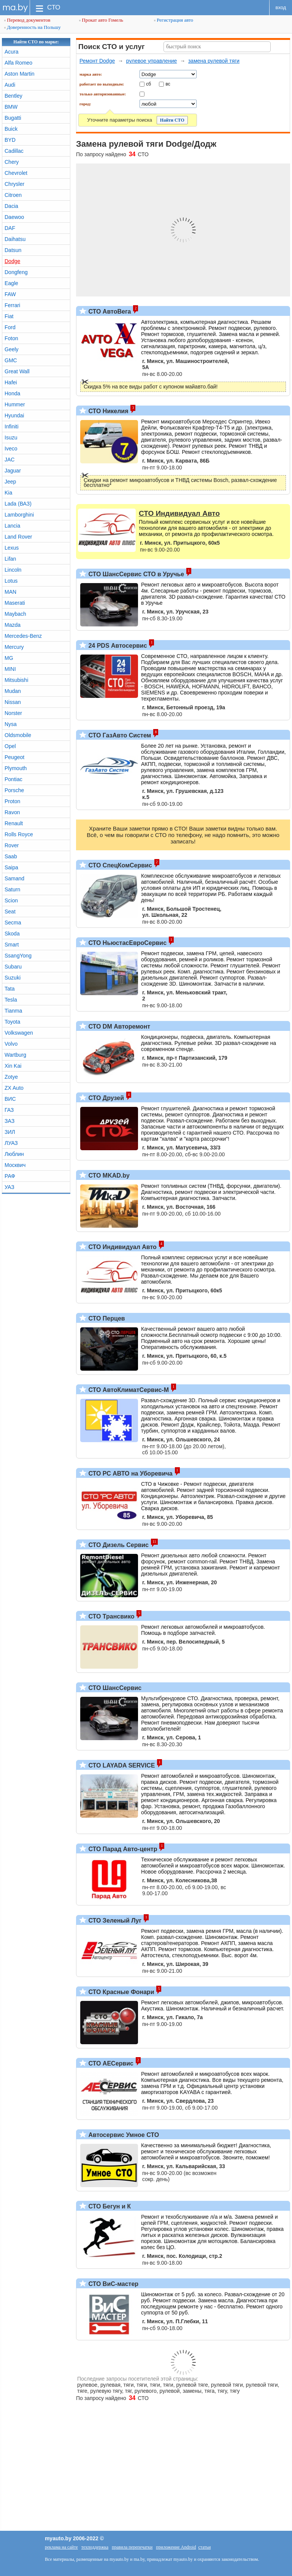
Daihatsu (15, 239)
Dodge (12, 261)
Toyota (12, 1022)
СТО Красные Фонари (120, 1992)
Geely (12, 349)
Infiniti (12, 426)
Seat (10, 911)
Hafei (11, 382)
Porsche (14, 790)
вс (168, 83)
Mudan (13, 691)
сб (148, 83)
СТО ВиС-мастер (112, 2284)
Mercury (14, 647)
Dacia (11, 206)
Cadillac (14, 151)
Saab (11, 856)
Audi (10, 85)
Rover (12, 845)
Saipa (11, 867)
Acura (12, 52)
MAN (10, 592)
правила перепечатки (132, 2547)
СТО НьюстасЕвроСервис (127, 943)
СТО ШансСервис (114, 1688)
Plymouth (16, 768)
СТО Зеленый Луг (114, 1920)
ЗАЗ (9, 1121)
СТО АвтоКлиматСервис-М (128, 1390)
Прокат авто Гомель (101, 20)
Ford (10, 327)
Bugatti (13, 118)
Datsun (13, 250)
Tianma (13, 1011)
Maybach (15, 614)
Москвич (15, 1165)
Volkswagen (19, 1033)
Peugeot (14, 757)
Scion (11, 900)
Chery (12, 162)
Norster (13, 713)
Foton (11, 338)
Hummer (15, 404)
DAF (10, 228)
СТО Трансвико (111, 1616)
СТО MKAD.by (108, 1175)
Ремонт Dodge (97, 61)
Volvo (11, 1044)
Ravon (12, 812)
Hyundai (14, 415)
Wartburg (15, 1055)
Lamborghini (19, 515)
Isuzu (11, 437)
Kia (8, 493)
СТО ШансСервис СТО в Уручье (135, 574)
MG (9, 658)
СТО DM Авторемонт (118, 1026)
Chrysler (14, 184)
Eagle (11, 283)
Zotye (11, 1077)
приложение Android (176, 2547)
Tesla (11, 1000)
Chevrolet (16, 173)
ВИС (10, 1099)
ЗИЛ (10, 1132)
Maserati (15, 603)
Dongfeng (16, 272)
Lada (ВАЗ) (18, 504)
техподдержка (94, 2547)
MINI (10, 669)
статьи (204, 2547)
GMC (11, 360)
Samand (14, 878)
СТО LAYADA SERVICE (121, 1765)
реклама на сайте (61, 2547)
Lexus (12, 548)
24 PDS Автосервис (117, 645)
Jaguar (13, 471)
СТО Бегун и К (109, 2206)
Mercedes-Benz (23, 636)
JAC (9, 460)
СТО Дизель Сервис (118, 1545)
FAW (10, 294)
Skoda (12, 934)
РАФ (10, 1176)
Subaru (13, 967)
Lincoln (13, 570)
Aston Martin (20, 74)
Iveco (11, 448)
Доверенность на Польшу (32, 27)
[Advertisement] (146, 2462)
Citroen (13, 195)
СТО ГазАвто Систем (119, 735)
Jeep (10, 482)
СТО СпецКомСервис (119, 865)
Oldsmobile (18, 735)
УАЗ (9, 1187)
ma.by (15, 7)
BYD (10, 140)
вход (281, 7)
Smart (12, 945)
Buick (11, 129)
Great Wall (17, 371)
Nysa (11, 724)
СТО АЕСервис (110, 2063)
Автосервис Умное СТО (123, 2135)
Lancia (12, 526)
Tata (9, 989)
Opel (10, 746)
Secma (13, 922)
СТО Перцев (106, 1318)
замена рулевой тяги (214, 61)
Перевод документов (27, 20)
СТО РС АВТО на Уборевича (130, 1473)
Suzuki (13, 978)
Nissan (13, 702)
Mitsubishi (16, 680)
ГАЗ (9, 1110)
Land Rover (18, 537)
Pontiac (13, 779)
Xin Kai (13, 1066)
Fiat (9, 316)
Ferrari (12, 305)
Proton (12, 801)
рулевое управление (151, 61)
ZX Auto (14, 1088)
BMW (11, 107)
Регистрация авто (173, 20)
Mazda (13, 625)
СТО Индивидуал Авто (122, 1247)
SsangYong (18, 956)
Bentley (13, 96)
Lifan (10, 559)
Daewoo (14, 217)
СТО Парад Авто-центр (122, 1849)
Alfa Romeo (18, 63)
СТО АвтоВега (109, 311)
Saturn (12, 889)
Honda (12, 393)
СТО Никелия (108, 411)
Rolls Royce (19, 834)
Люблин (14, 1154)
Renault (14, 823)
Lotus (11, 581)
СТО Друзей (105, 1098)
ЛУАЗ (11, 1143)
